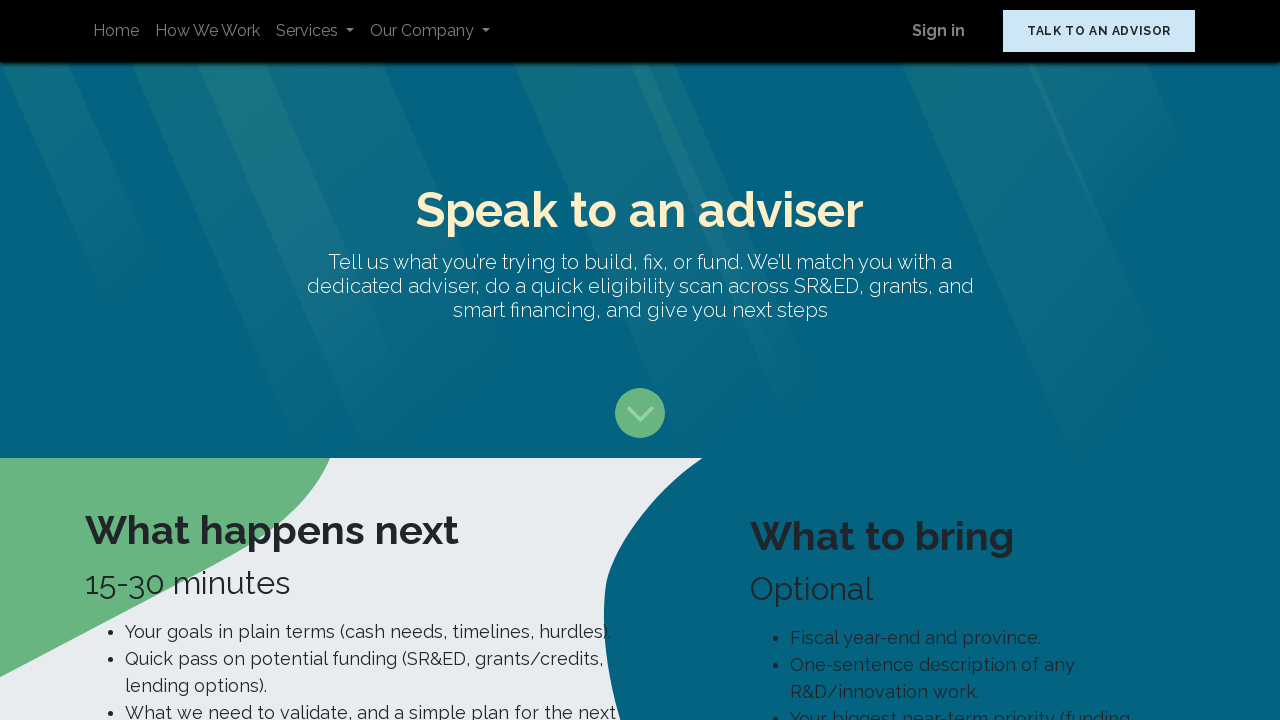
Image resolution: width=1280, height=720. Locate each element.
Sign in (938, 30)
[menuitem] (116, 31)
